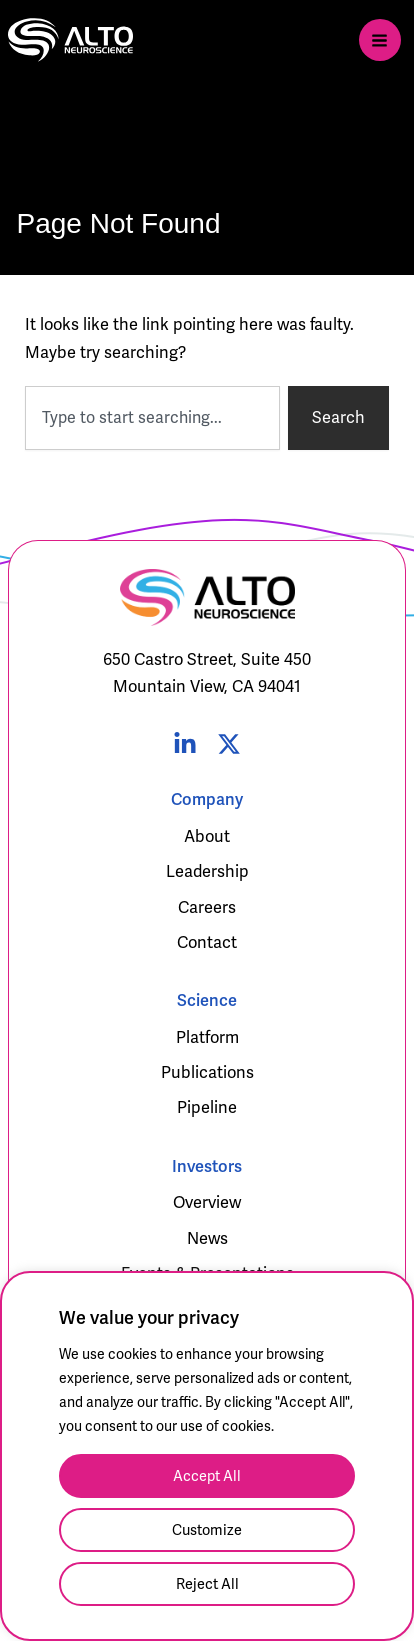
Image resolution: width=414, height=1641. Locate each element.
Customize (207, 1530)
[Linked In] (185, 744)
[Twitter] (229, 744)
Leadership (207, 871)
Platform (207, 1037)
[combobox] (152, 418)
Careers (207, 907)
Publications (207, 1072)
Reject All (207, 1584)
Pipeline (207, 1107)
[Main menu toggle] (380, 40)
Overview (207, 1202)
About (207, 836)
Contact (207, 942)
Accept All (207, 1476)
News (207, 1238)
